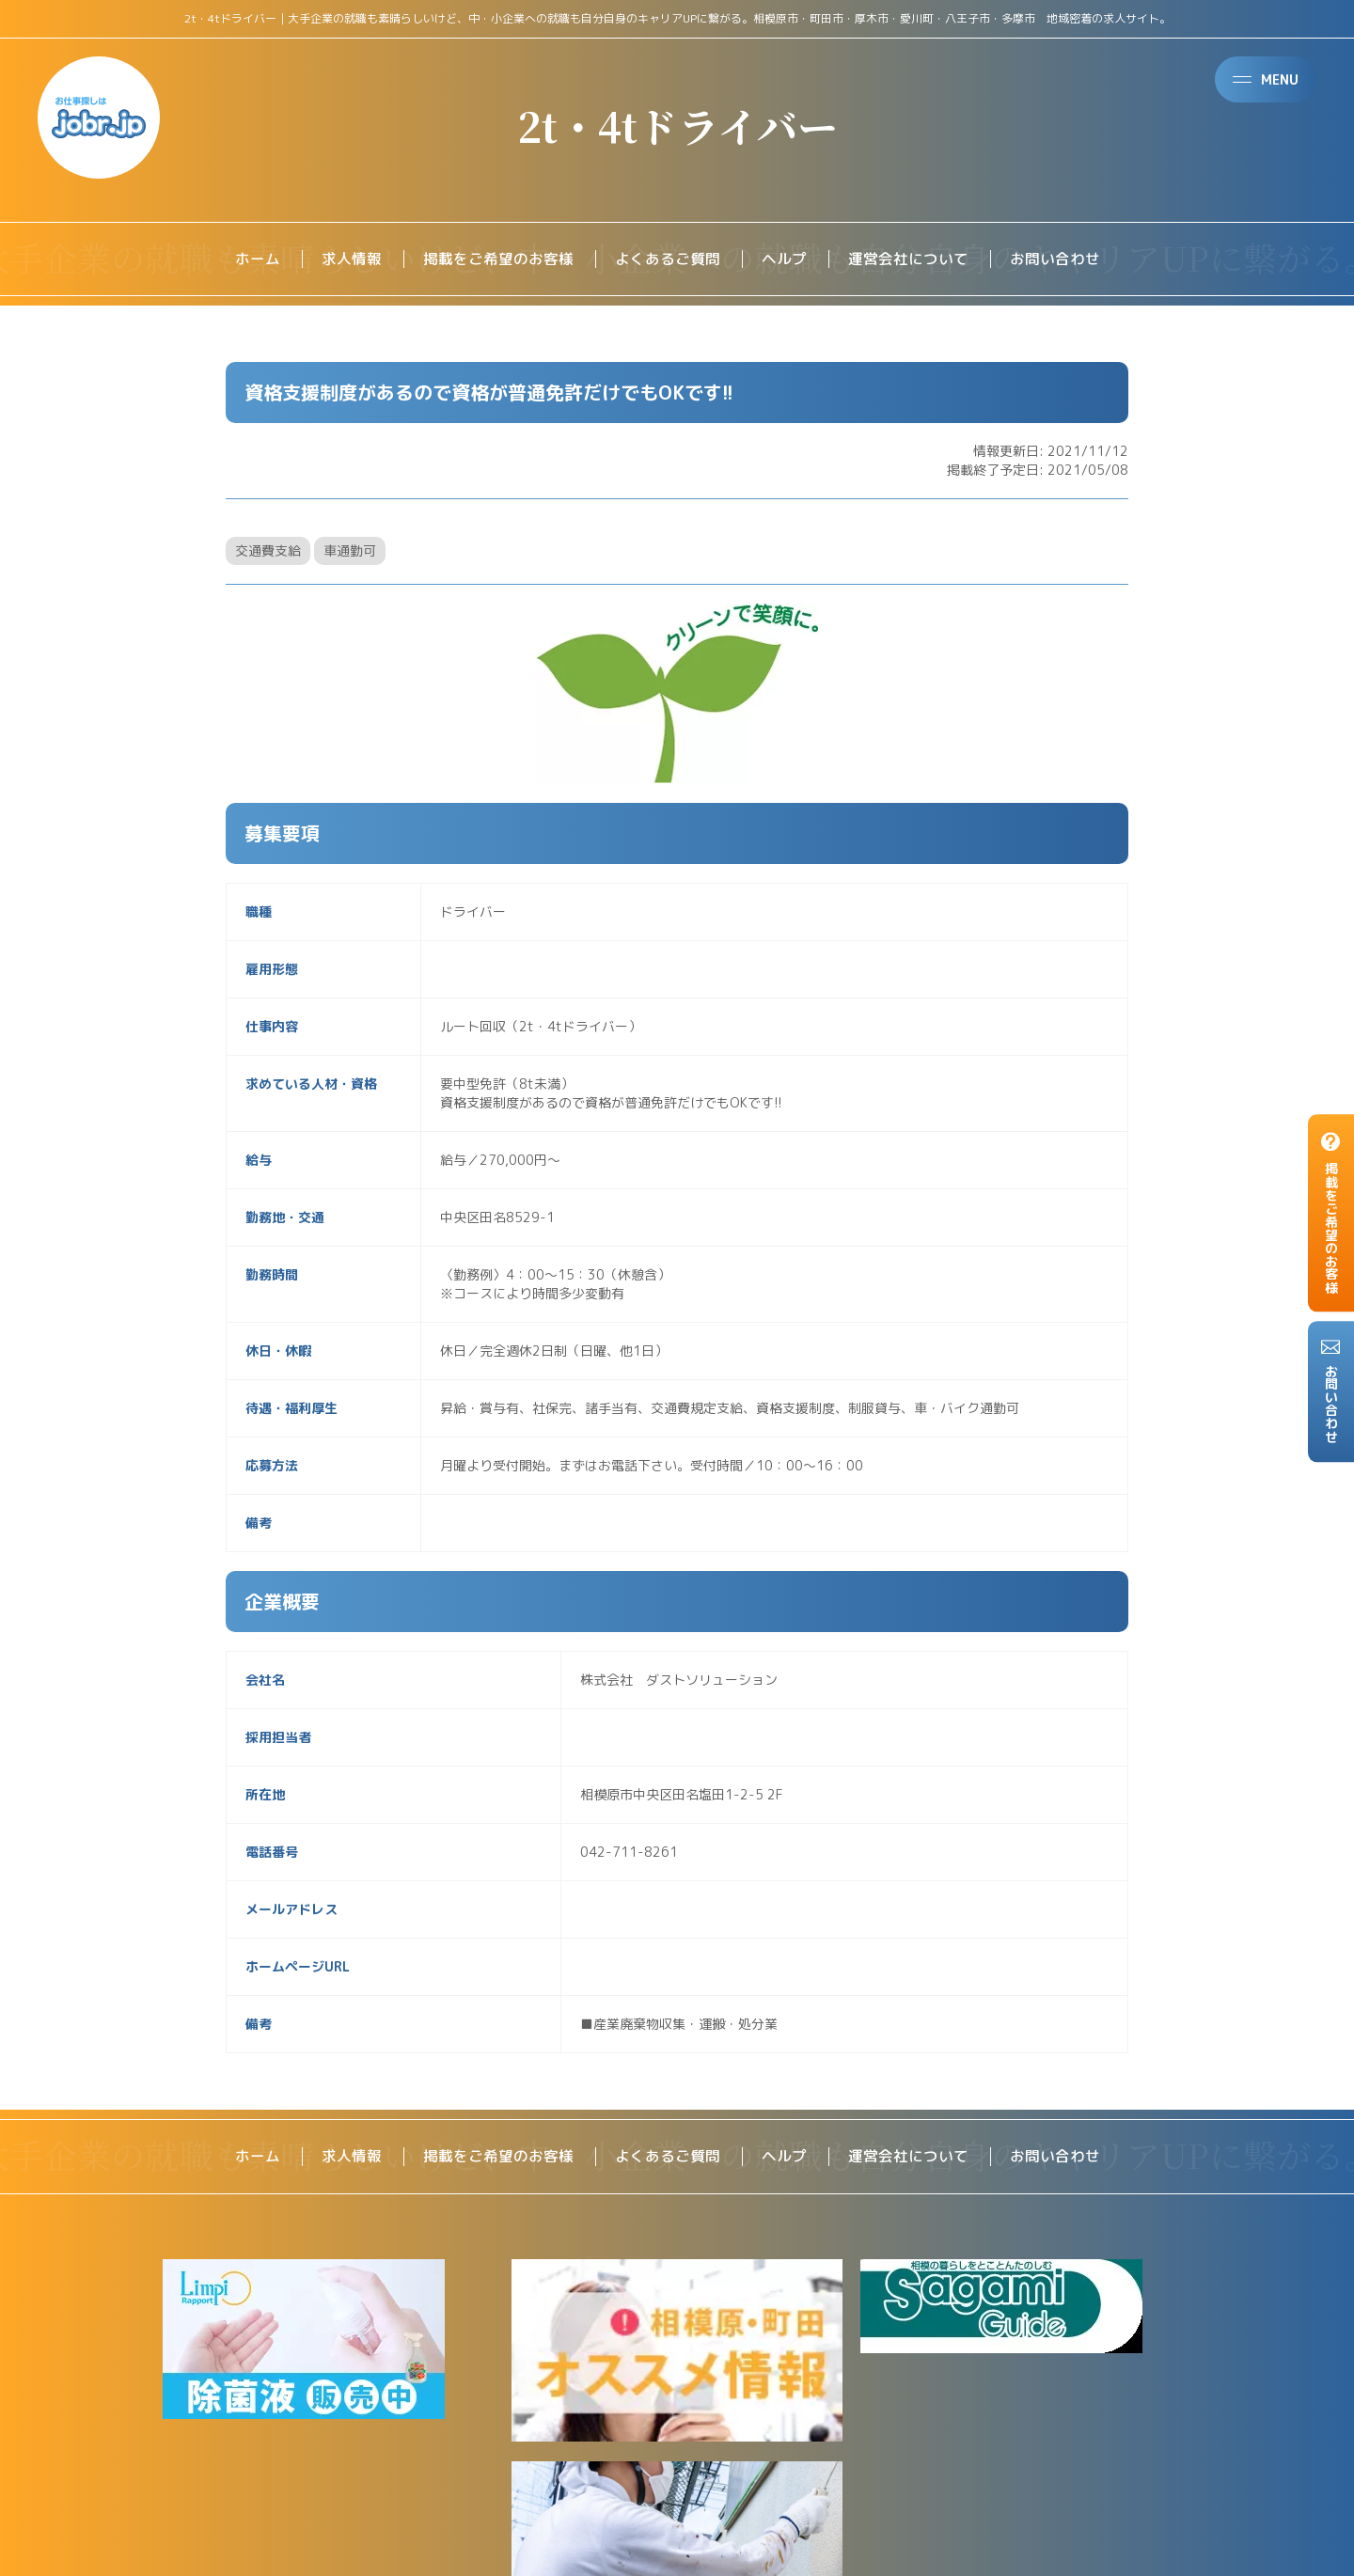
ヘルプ (784, 259)
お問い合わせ (1055, 259)
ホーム (257, 259)
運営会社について (908, 259)
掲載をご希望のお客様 (498, 259)
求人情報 (352, 259)
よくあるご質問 (667, 259)
